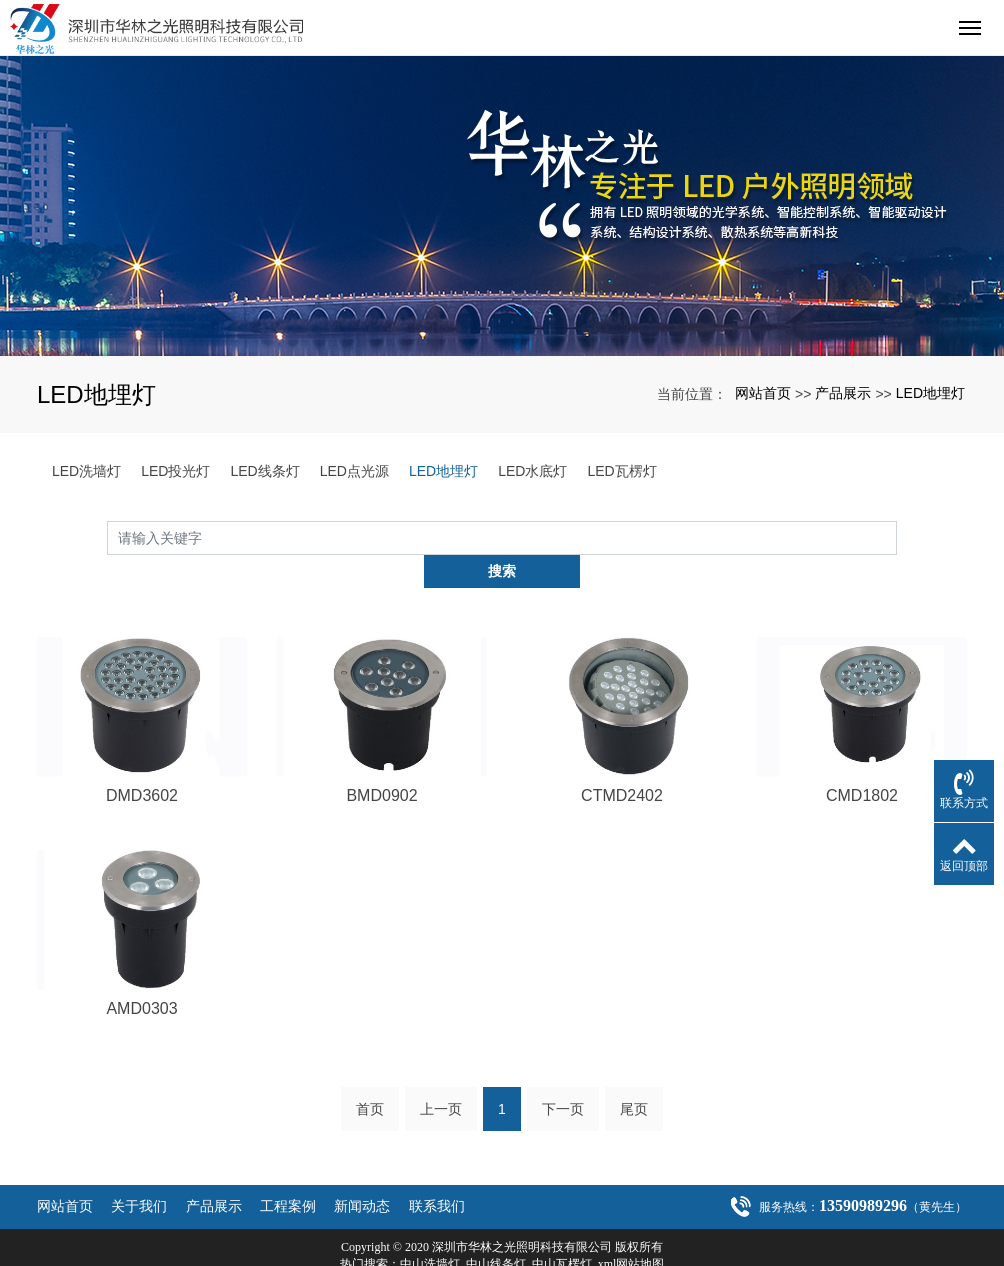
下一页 (563, 1075)
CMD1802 (862, 762)
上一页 (441, 1075)
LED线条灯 (264, 471)
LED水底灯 (532, 471)
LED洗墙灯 (86, 471)
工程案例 (288, 1172)
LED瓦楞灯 (621, 471)
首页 (370, 1075)
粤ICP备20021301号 (502, 1247)
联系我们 (437, 1172)
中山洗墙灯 (430, 1230)
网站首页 (763, 393)
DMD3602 (142, 762)
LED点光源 (354, 471)
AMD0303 (141, 975)
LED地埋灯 (930, 393)
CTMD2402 (622, 762)
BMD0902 (381, 762)
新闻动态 (362, 1172)
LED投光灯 (175, 471)
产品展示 (843, 393)
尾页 (634, 1075)
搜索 (897, 537)
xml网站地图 (631, 1230)
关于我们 (139, 1172)
